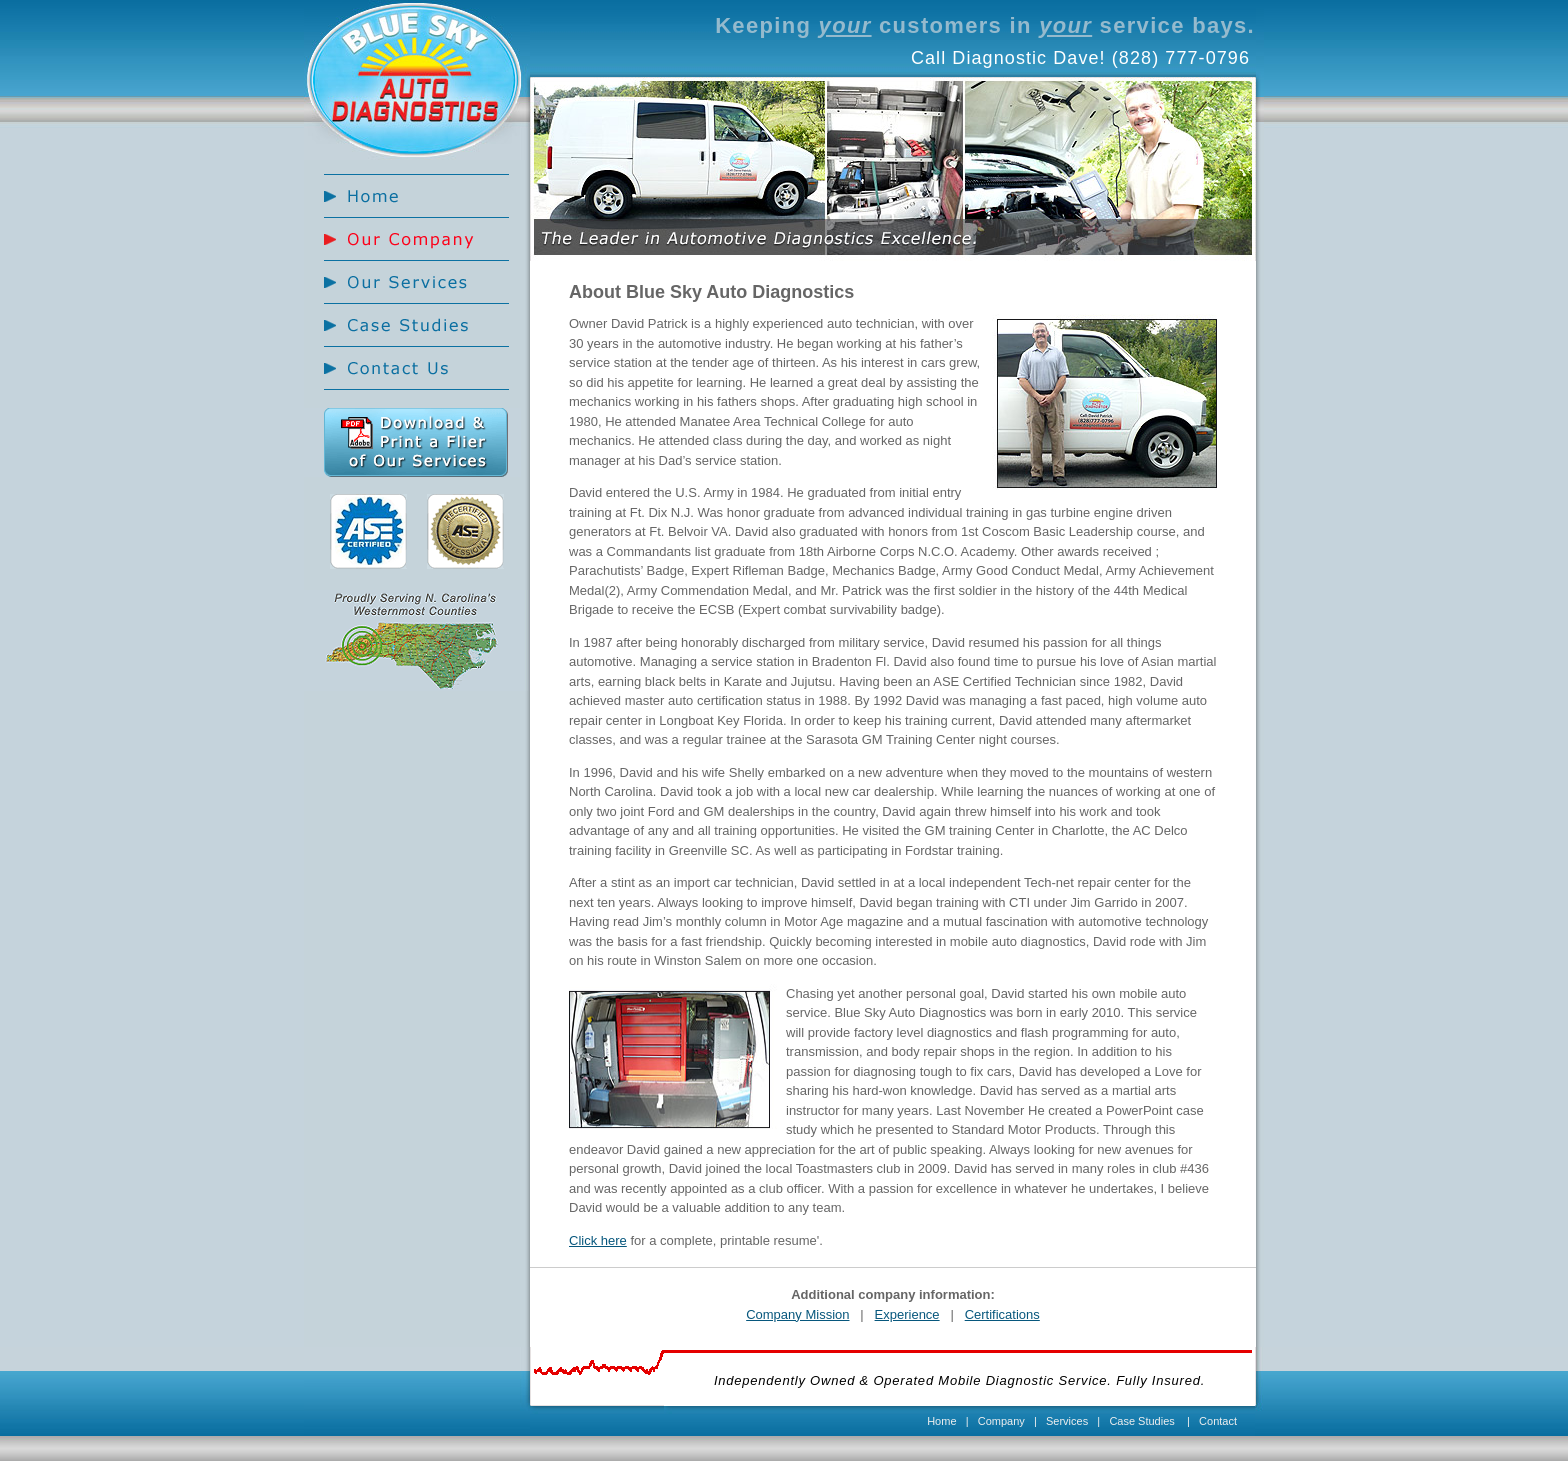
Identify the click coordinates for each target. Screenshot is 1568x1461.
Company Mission (797, 1314)
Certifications (1002, 1314)
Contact (1218, 1421)
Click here (598, 1240)
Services (1067, 1421)
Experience (907, 1314)
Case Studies (1141, 1421)
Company (1001, 1421)
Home (941, 1421)
